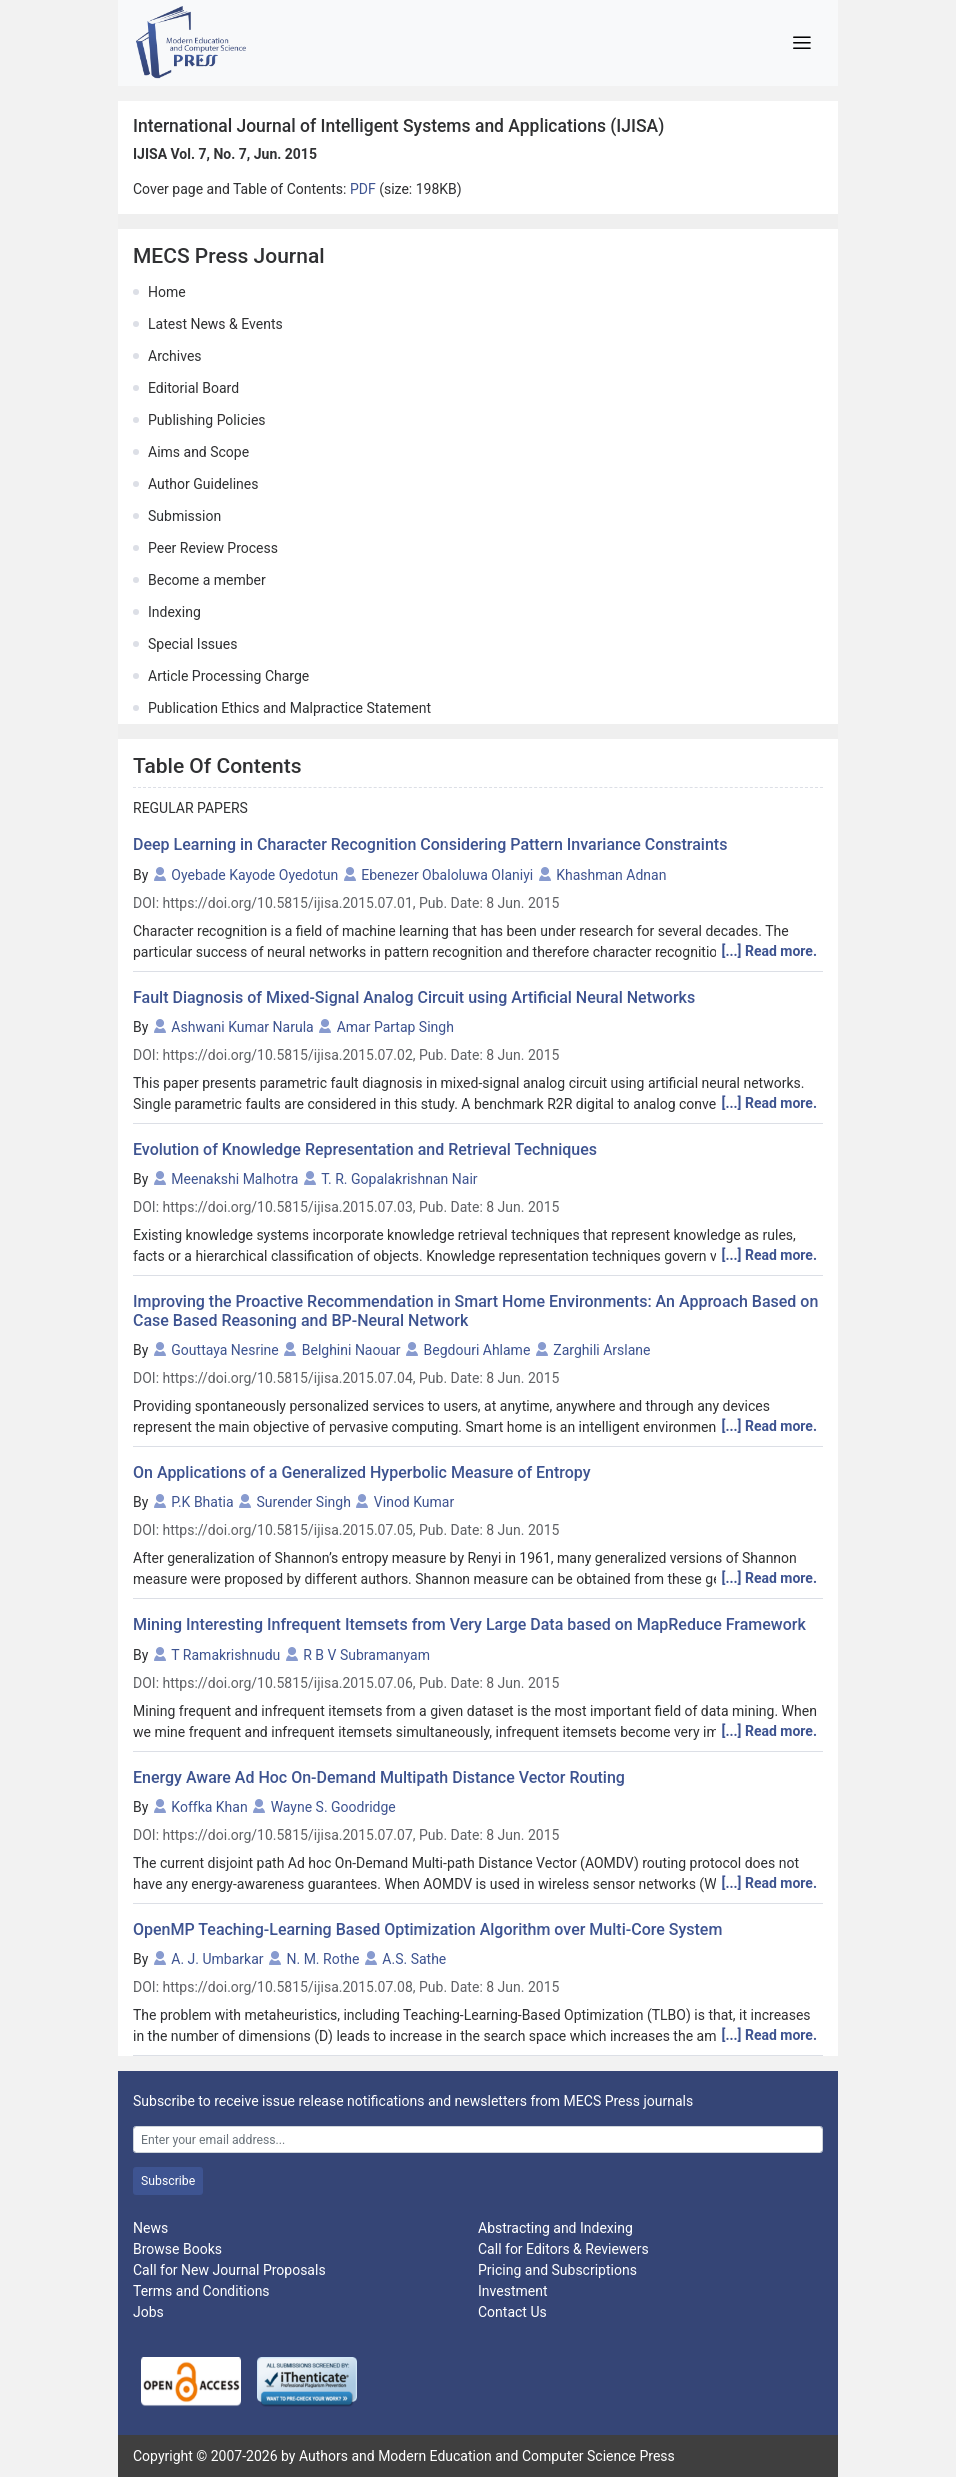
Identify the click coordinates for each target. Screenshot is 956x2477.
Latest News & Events (215, 324)
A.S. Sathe (414, 1959)
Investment (512, 2291)
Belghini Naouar (351, 1350)
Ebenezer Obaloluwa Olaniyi (447, 875)
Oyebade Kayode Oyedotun (254, 875)
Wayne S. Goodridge (333, 1807)
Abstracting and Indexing (555, 2228)
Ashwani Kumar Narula (242, 1027)
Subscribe (168, 2181)
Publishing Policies (207, 420)
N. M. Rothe (323, 1959)
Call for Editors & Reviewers (563, 2249)
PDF (364, 189)
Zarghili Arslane (601, 1350)
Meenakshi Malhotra (234, 1179)
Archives (175, 356)
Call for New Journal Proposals (229, 2270)
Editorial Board (193, 388)
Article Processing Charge (228, 676)
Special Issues (192, 644)
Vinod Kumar (414, 1502)
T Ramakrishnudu (225, 1655)
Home (167, 292)
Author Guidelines (203, 484)
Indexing (174, 612)
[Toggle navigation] (801, 43)
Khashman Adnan (611, 875)
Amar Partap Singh (395, 1027)
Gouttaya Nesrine (224, 1350)
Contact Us (512, 2312)
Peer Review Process (213, 548)
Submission (184, 516)
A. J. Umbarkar (217, 1959)
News (150, 2228)
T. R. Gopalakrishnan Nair (399, 1179)
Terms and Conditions (201, 2291)
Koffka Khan (209, 1807)
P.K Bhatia (202, 1502)
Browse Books (177, 2249)
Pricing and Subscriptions (557, 2270)
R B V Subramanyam (366, 1655)
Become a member (207, 580)
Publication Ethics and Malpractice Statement (289, 708)
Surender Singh (304, 1502)
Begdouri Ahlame (477, 1350)
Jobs (148, 2312)
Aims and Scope (198, 452)
